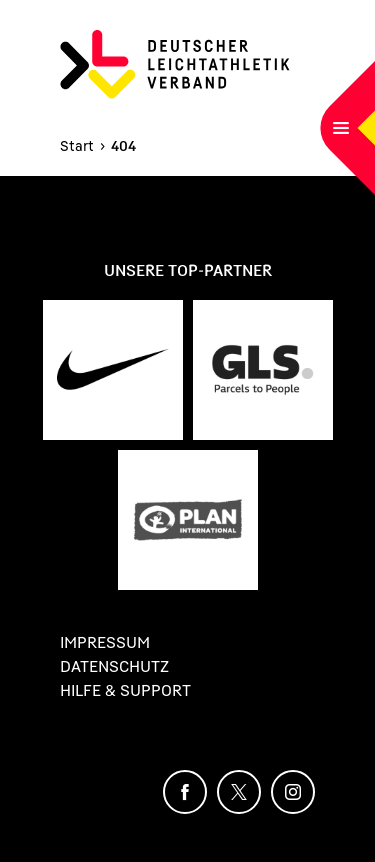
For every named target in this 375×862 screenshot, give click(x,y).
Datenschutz (114, 666)
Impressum (105, 642)
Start (77, 145)
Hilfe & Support (125, 690)
